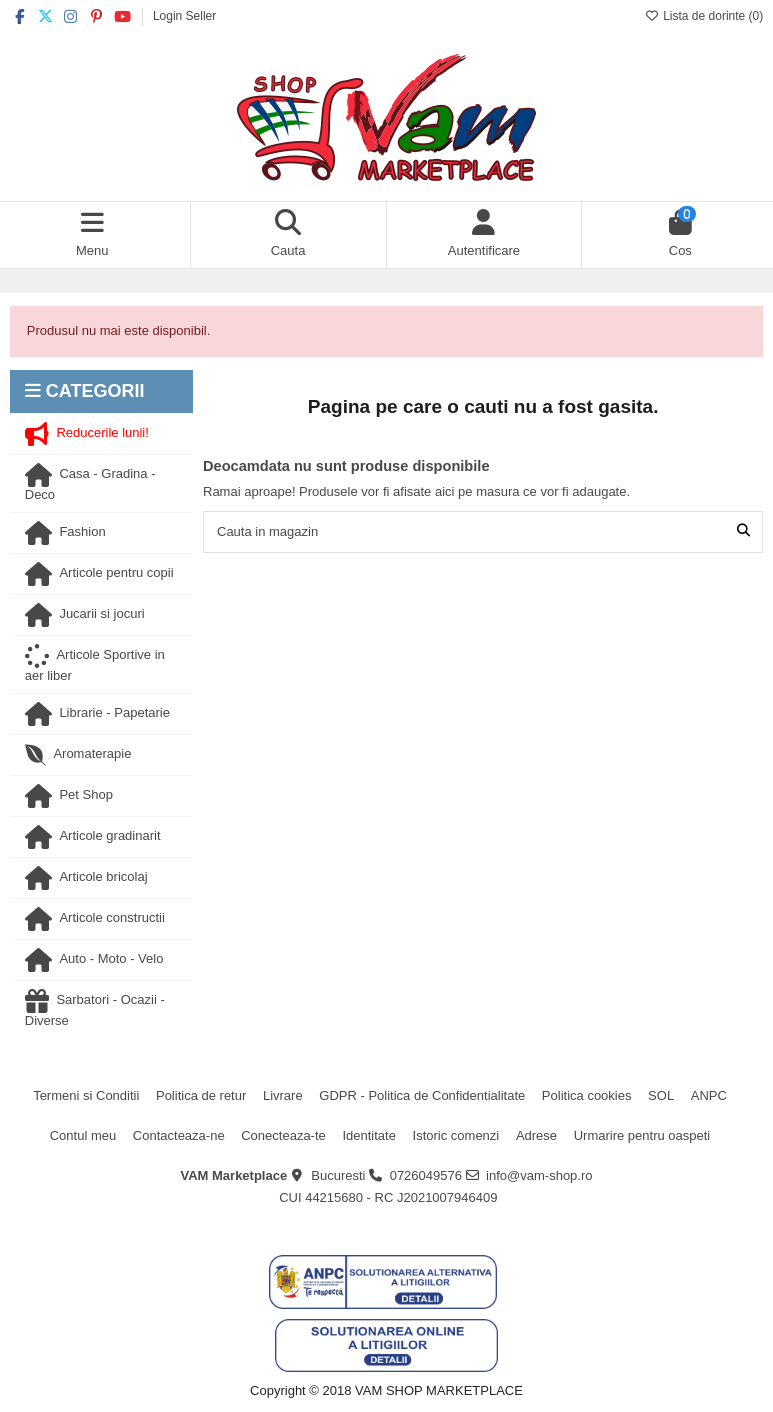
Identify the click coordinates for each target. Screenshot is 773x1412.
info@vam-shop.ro (539, 1175)
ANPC (709, 1095)
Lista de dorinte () (704, 16)
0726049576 (426, 1175)
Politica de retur (201, 1095)
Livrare (283, 1095)
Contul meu (83, 1135)
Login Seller (184, 16)
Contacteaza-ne (179, 1135)
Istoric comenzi (456, 1135)
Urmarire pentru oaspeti (642, 1135)
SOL (661, 1095)
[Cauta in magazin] (743, 532)
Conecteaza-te (283, 1135)
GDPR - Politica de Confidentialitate (422, 1095)
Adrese (536, 1135)
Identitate (369, 1135)
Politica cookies (587, 1095)
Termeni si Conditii (86, 1095)
